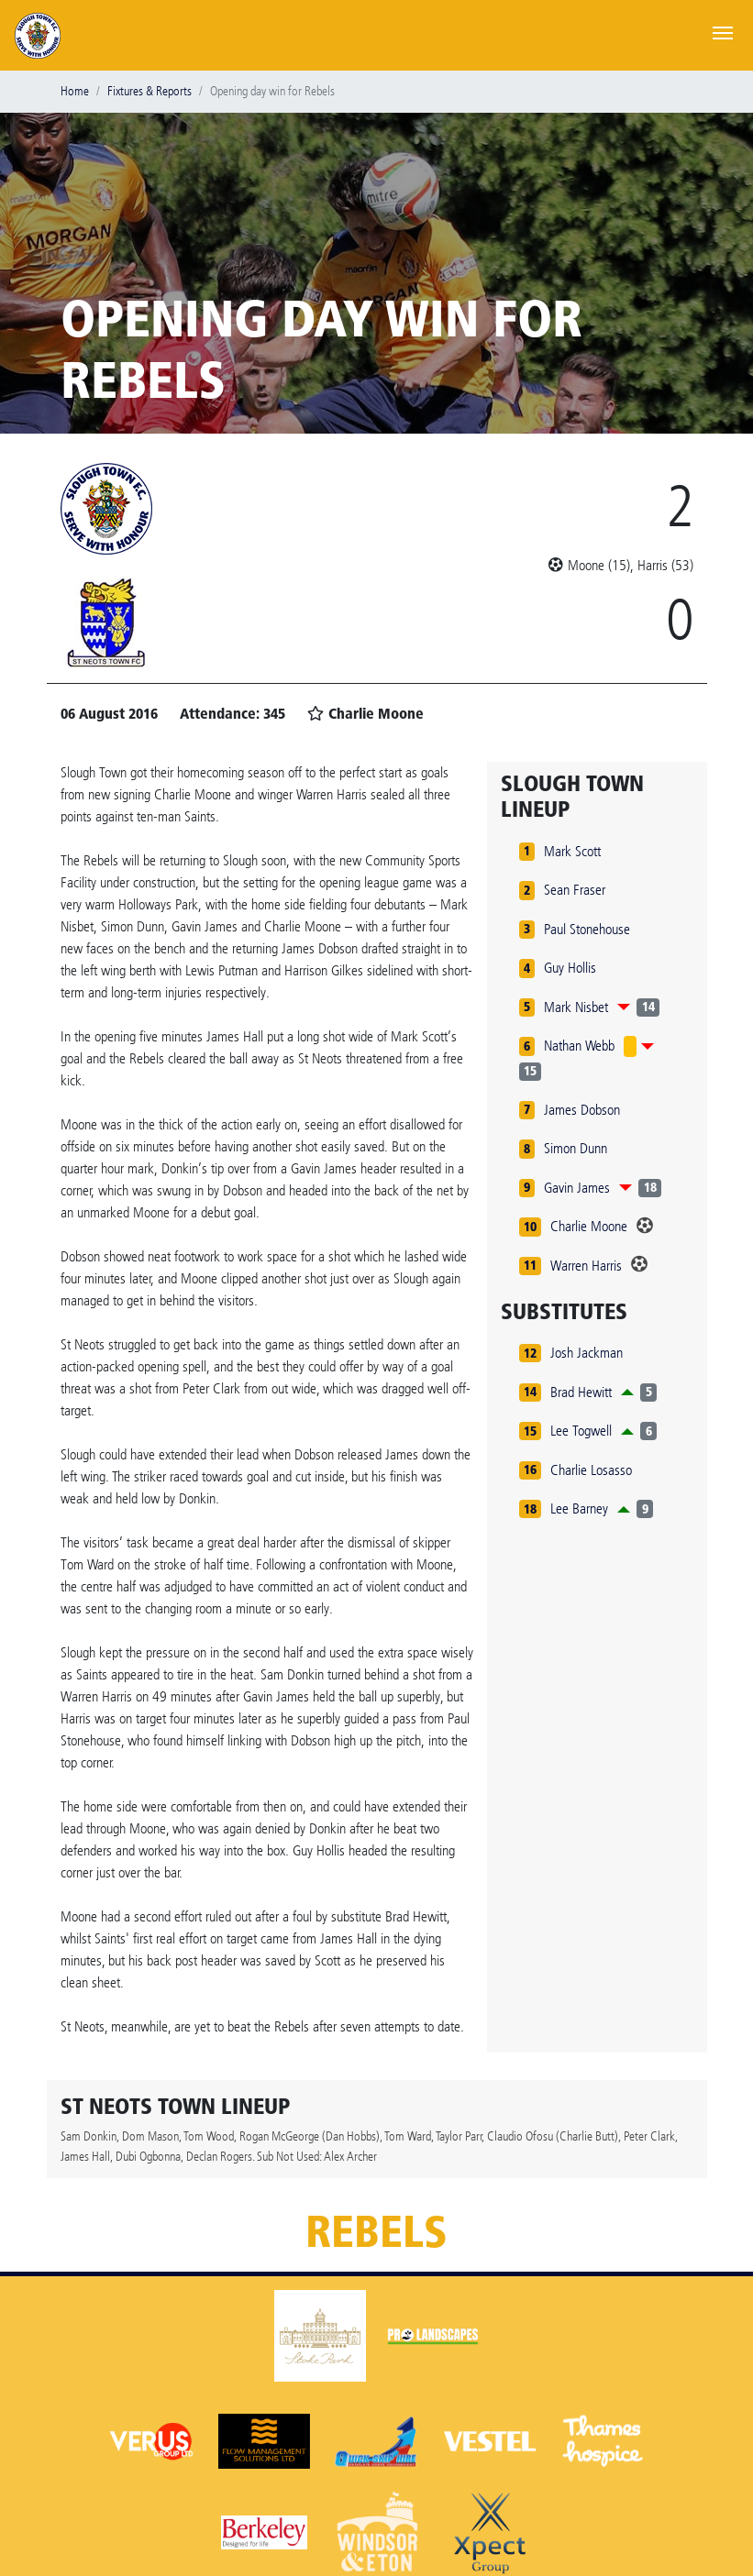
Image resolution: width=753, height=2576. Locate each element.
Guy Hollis (570, 967)
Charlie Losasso (591, 1470)
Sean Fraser (574, 889)
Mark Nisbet (576, 1007)
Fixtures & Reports (149, 91)
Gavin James (577, 1187)
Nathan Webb (579, 1045)
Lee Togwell (581, 1430)
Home (75, 91)
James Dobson (582, 1109)
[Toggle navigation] (723, 31)
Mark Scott (572, 851)
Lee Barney (579, 1508)
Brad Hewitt (581, 1392)
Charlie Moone (588, 1226)
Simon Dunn (575, 1148)
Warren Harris (586, 1265)
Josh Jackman (586, 1352)
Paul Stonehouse (587, 929)
